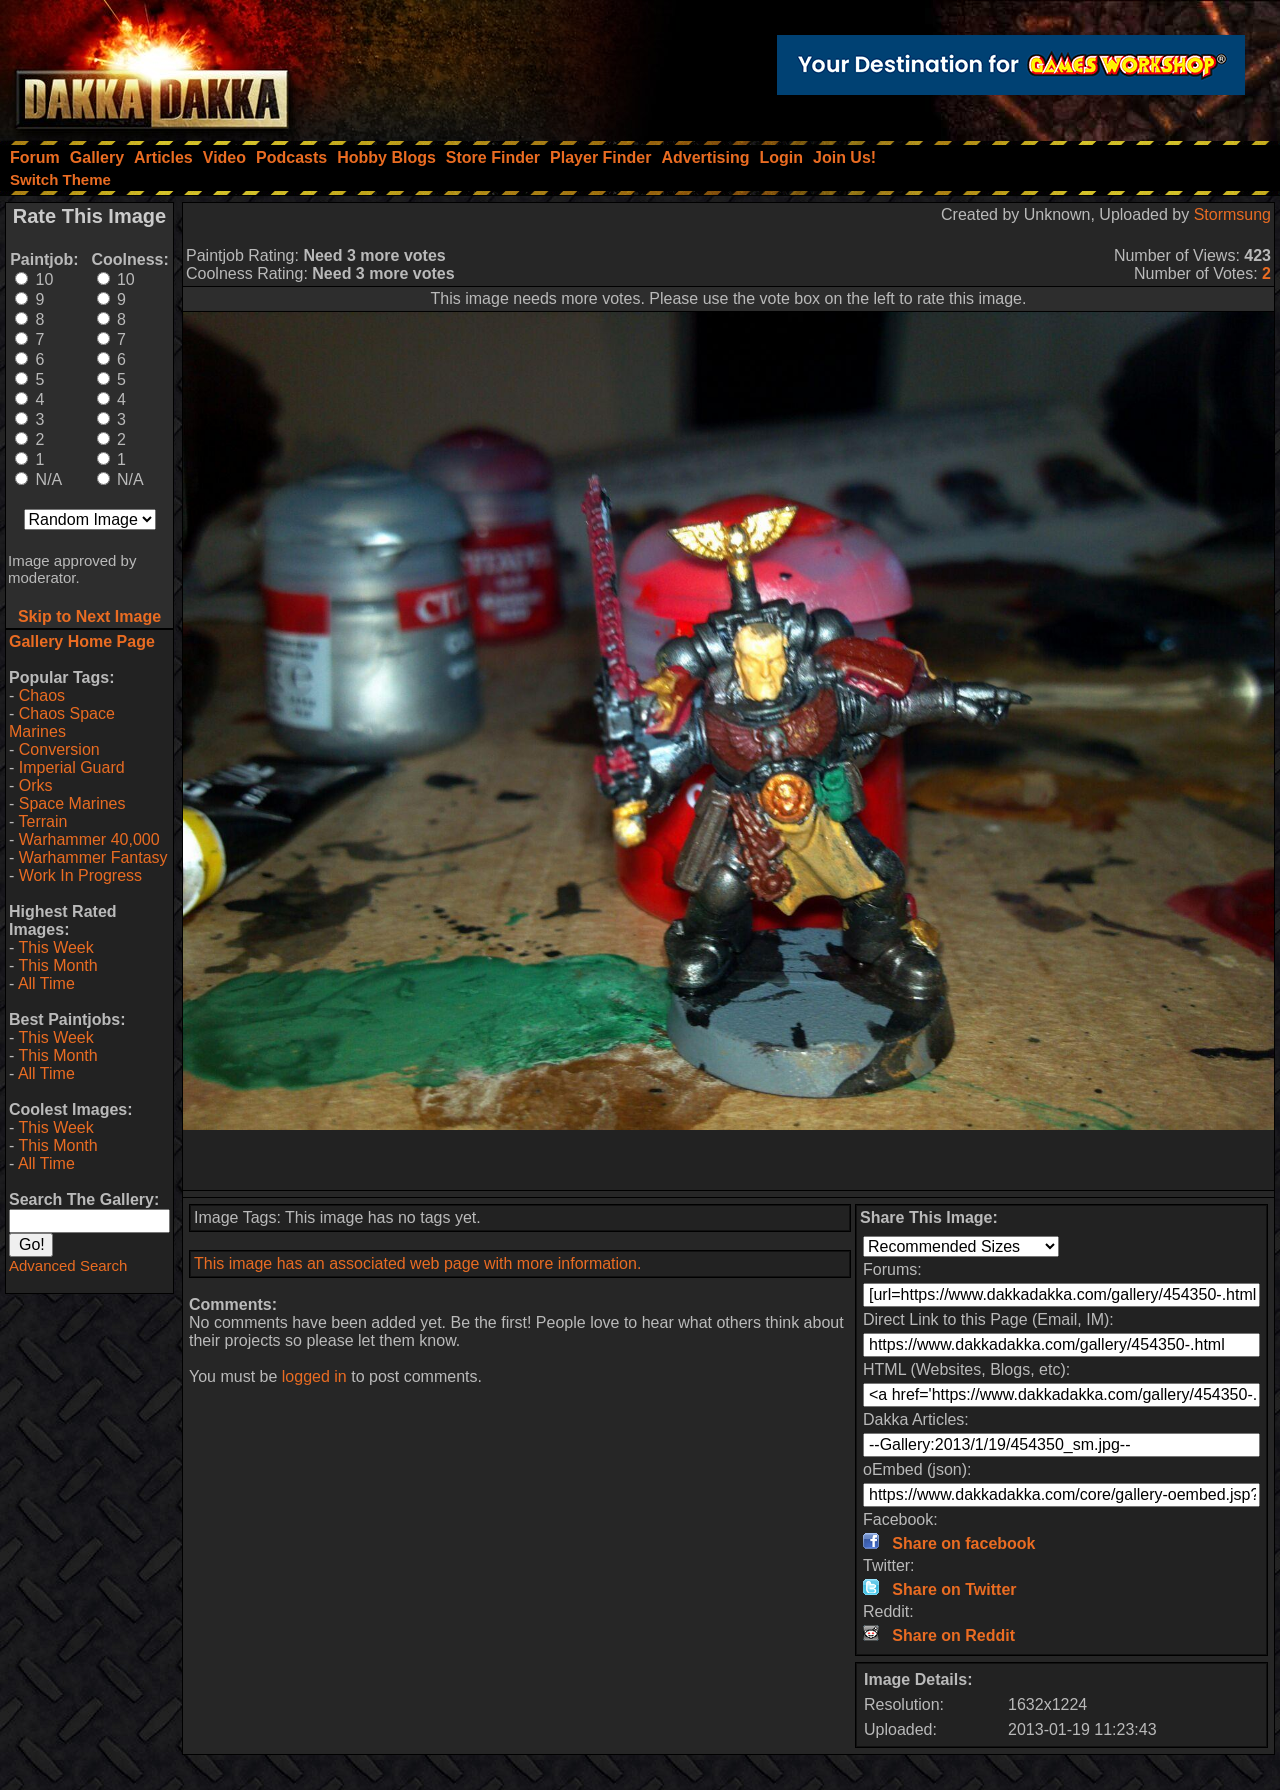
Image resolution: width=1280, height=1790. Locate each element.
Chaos (42, 695)
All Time (46, 983)
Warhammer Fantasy (93, 857)
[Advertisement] (729, 1160)
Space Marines (72, 803)
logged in (314, 1376)
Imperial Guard (72, 767)
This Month (57, 965)
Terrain (42, 821)
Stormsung (1232, 214)
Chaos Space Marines (62, 722)
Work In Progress (80, 875)
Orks (36, 785)
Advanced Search (68, 1265)
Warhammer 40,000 (89, 839)
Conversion (59, 749)
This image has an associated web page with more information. (417, 1263)
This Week (55, 947)
